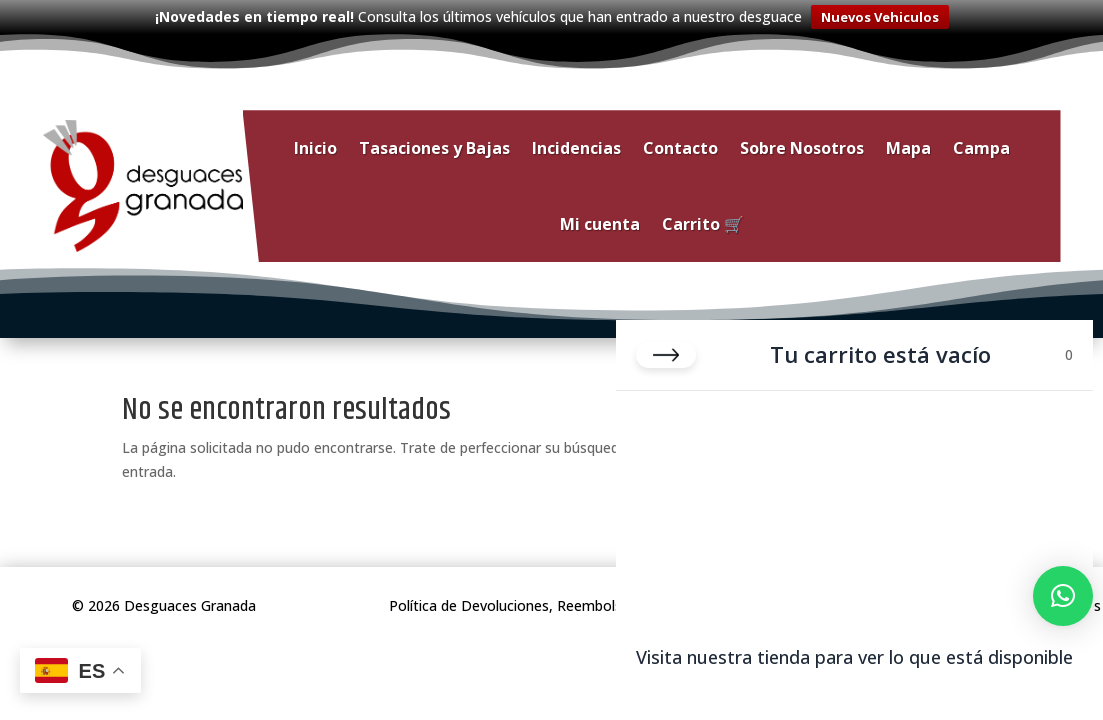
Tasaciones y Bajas (434, 146)
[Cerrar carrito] (666, 355)
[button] (1063, 596)
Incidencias (576, 146)
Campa (981, 146)
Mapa (908, 146)
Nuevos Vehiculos (880, 17)
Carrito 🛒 (703, 222)
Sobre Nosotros (802, 146)
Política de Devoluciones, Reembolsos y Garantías (552, 603)
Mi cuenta (600, 222)
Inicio (315, 146)
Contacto (680, 146)
